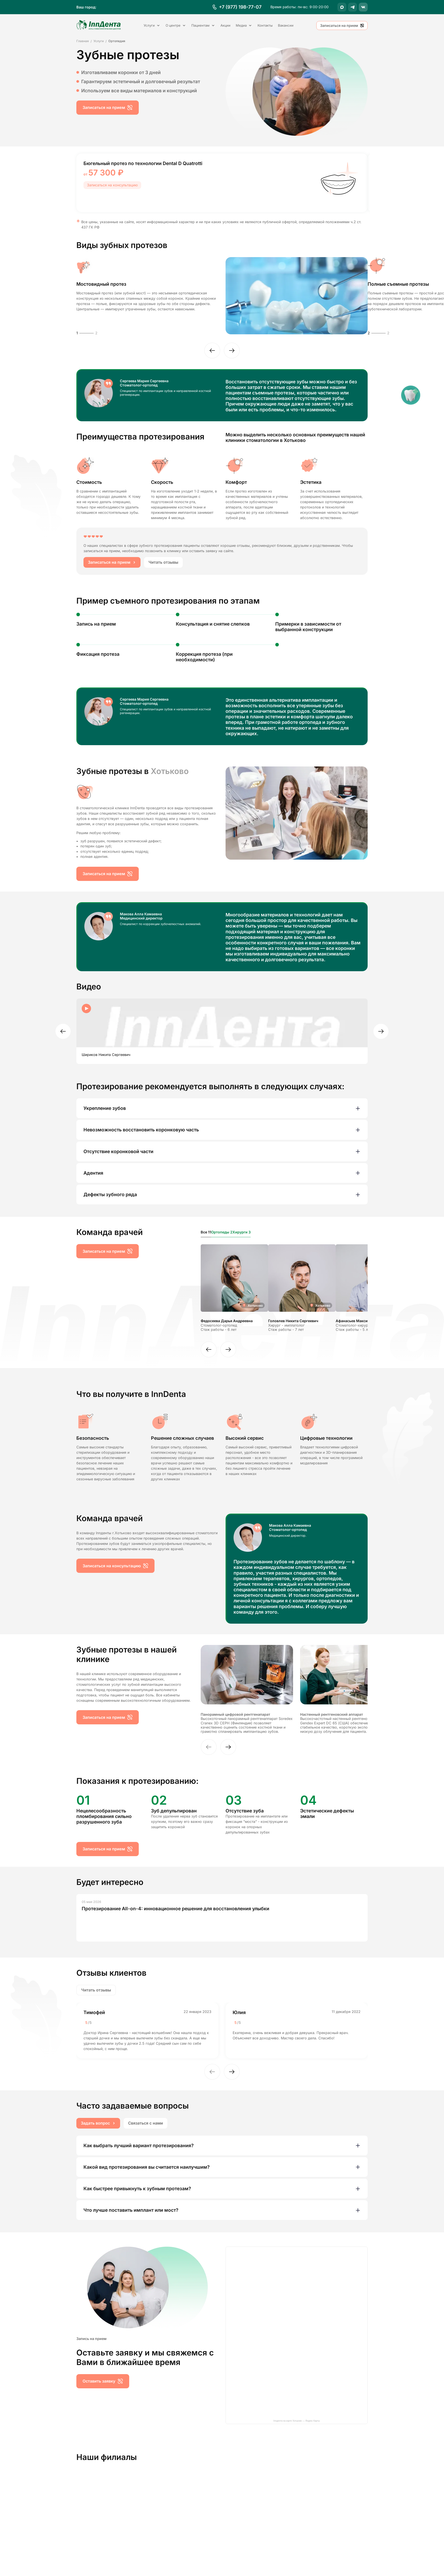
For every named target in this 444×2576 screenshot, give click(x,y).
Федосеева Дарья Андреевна (227, 1326)
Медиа (244, 25)
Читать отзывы (163, 562)
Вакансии (285, 25)
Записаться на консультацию (112, 185)
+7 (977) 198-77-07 (240, 7)
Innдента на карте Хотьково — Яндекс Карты (297, 2426)
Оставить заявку (103, 2387)
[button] (209, 1753)
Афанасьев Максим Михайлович (365, 1326)
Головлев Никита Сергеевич (293, 1326)
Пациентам (203, 25)
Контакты (265, 25)
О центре (176, 25)
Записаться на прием (342, 25)
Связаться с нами (145, 2129)
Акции (225, 25)
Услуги (152, 25)
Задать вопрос (98, 2129)
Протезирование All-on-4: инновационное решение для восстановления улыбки (175, 1914)
